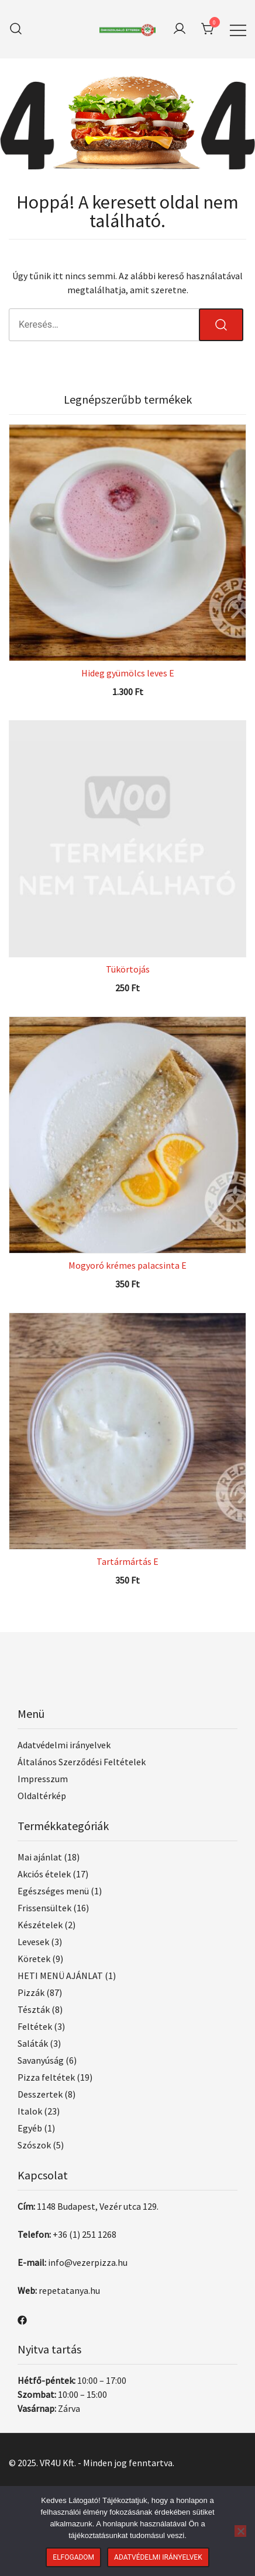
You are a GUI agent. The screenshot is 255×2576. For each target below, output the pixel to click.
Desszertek (40, 2094)
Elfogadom (73, 2557)
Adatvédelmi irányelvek (64, 1745)
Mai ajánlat (40, 1857)
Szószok (34, 2145)
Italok (30, 2111)
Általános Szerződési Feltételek (82, 1762)
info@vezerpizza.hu (88, 2262)
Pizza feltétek (46, 2077)
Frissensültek (44, 1908)
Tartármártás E (127, 1561)
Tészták (34, 2009)
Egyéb (30, 2128)
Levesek (33, 1941)
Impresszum (43, 1779)
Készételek (40, 1925)
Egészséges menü (53, 1891)
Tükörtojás (128, 969)
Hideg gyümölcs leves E (127, 673)
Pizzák (31, 1992)
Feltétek (35, 2026)
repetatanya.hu (69, 2290)
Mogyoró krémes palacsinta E (127, 1265)
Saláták (33, 2043)
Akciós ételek (44, 1874)
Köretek (34, 1958)
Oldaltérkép (42, 1795)
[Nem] (240, 2531)
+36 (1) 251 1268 (84, 2234)
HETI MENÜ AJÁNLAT (60, 1975)
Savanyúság (41, 2060)
